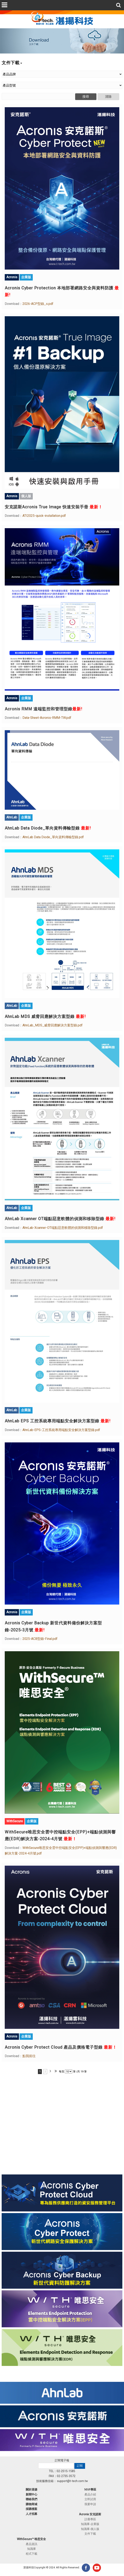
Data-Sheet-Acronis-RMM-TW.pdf (46, 718)
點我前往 (29, 2056)
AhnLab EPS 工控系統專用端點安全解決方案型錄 (57, 1420)
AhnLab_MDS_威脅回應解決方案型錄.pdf (52, 1025)
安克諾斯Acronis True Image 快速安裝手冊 (54, 506)
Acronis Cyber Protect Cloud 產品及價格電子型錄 (61, 2047)
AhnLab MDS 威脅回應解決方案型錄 (45, 1016)
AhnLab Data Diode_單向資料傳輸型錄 (48, 828)
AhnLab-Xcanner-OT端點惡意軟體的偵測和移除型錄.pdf (62, 1228)
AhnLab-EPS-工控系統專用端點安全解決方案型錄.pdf (61, 1430)
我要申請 (90, 2504)
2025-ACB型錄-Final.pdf (39, 1639)
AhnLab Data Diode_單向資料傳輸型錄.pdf (53, 837)
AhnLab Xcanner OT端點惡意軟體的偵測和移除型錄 (60, 1218)
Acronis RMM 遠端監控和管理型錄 (43, 708)
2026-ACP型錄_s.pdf (37, 304)
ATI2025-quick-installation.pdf (44, 516)
